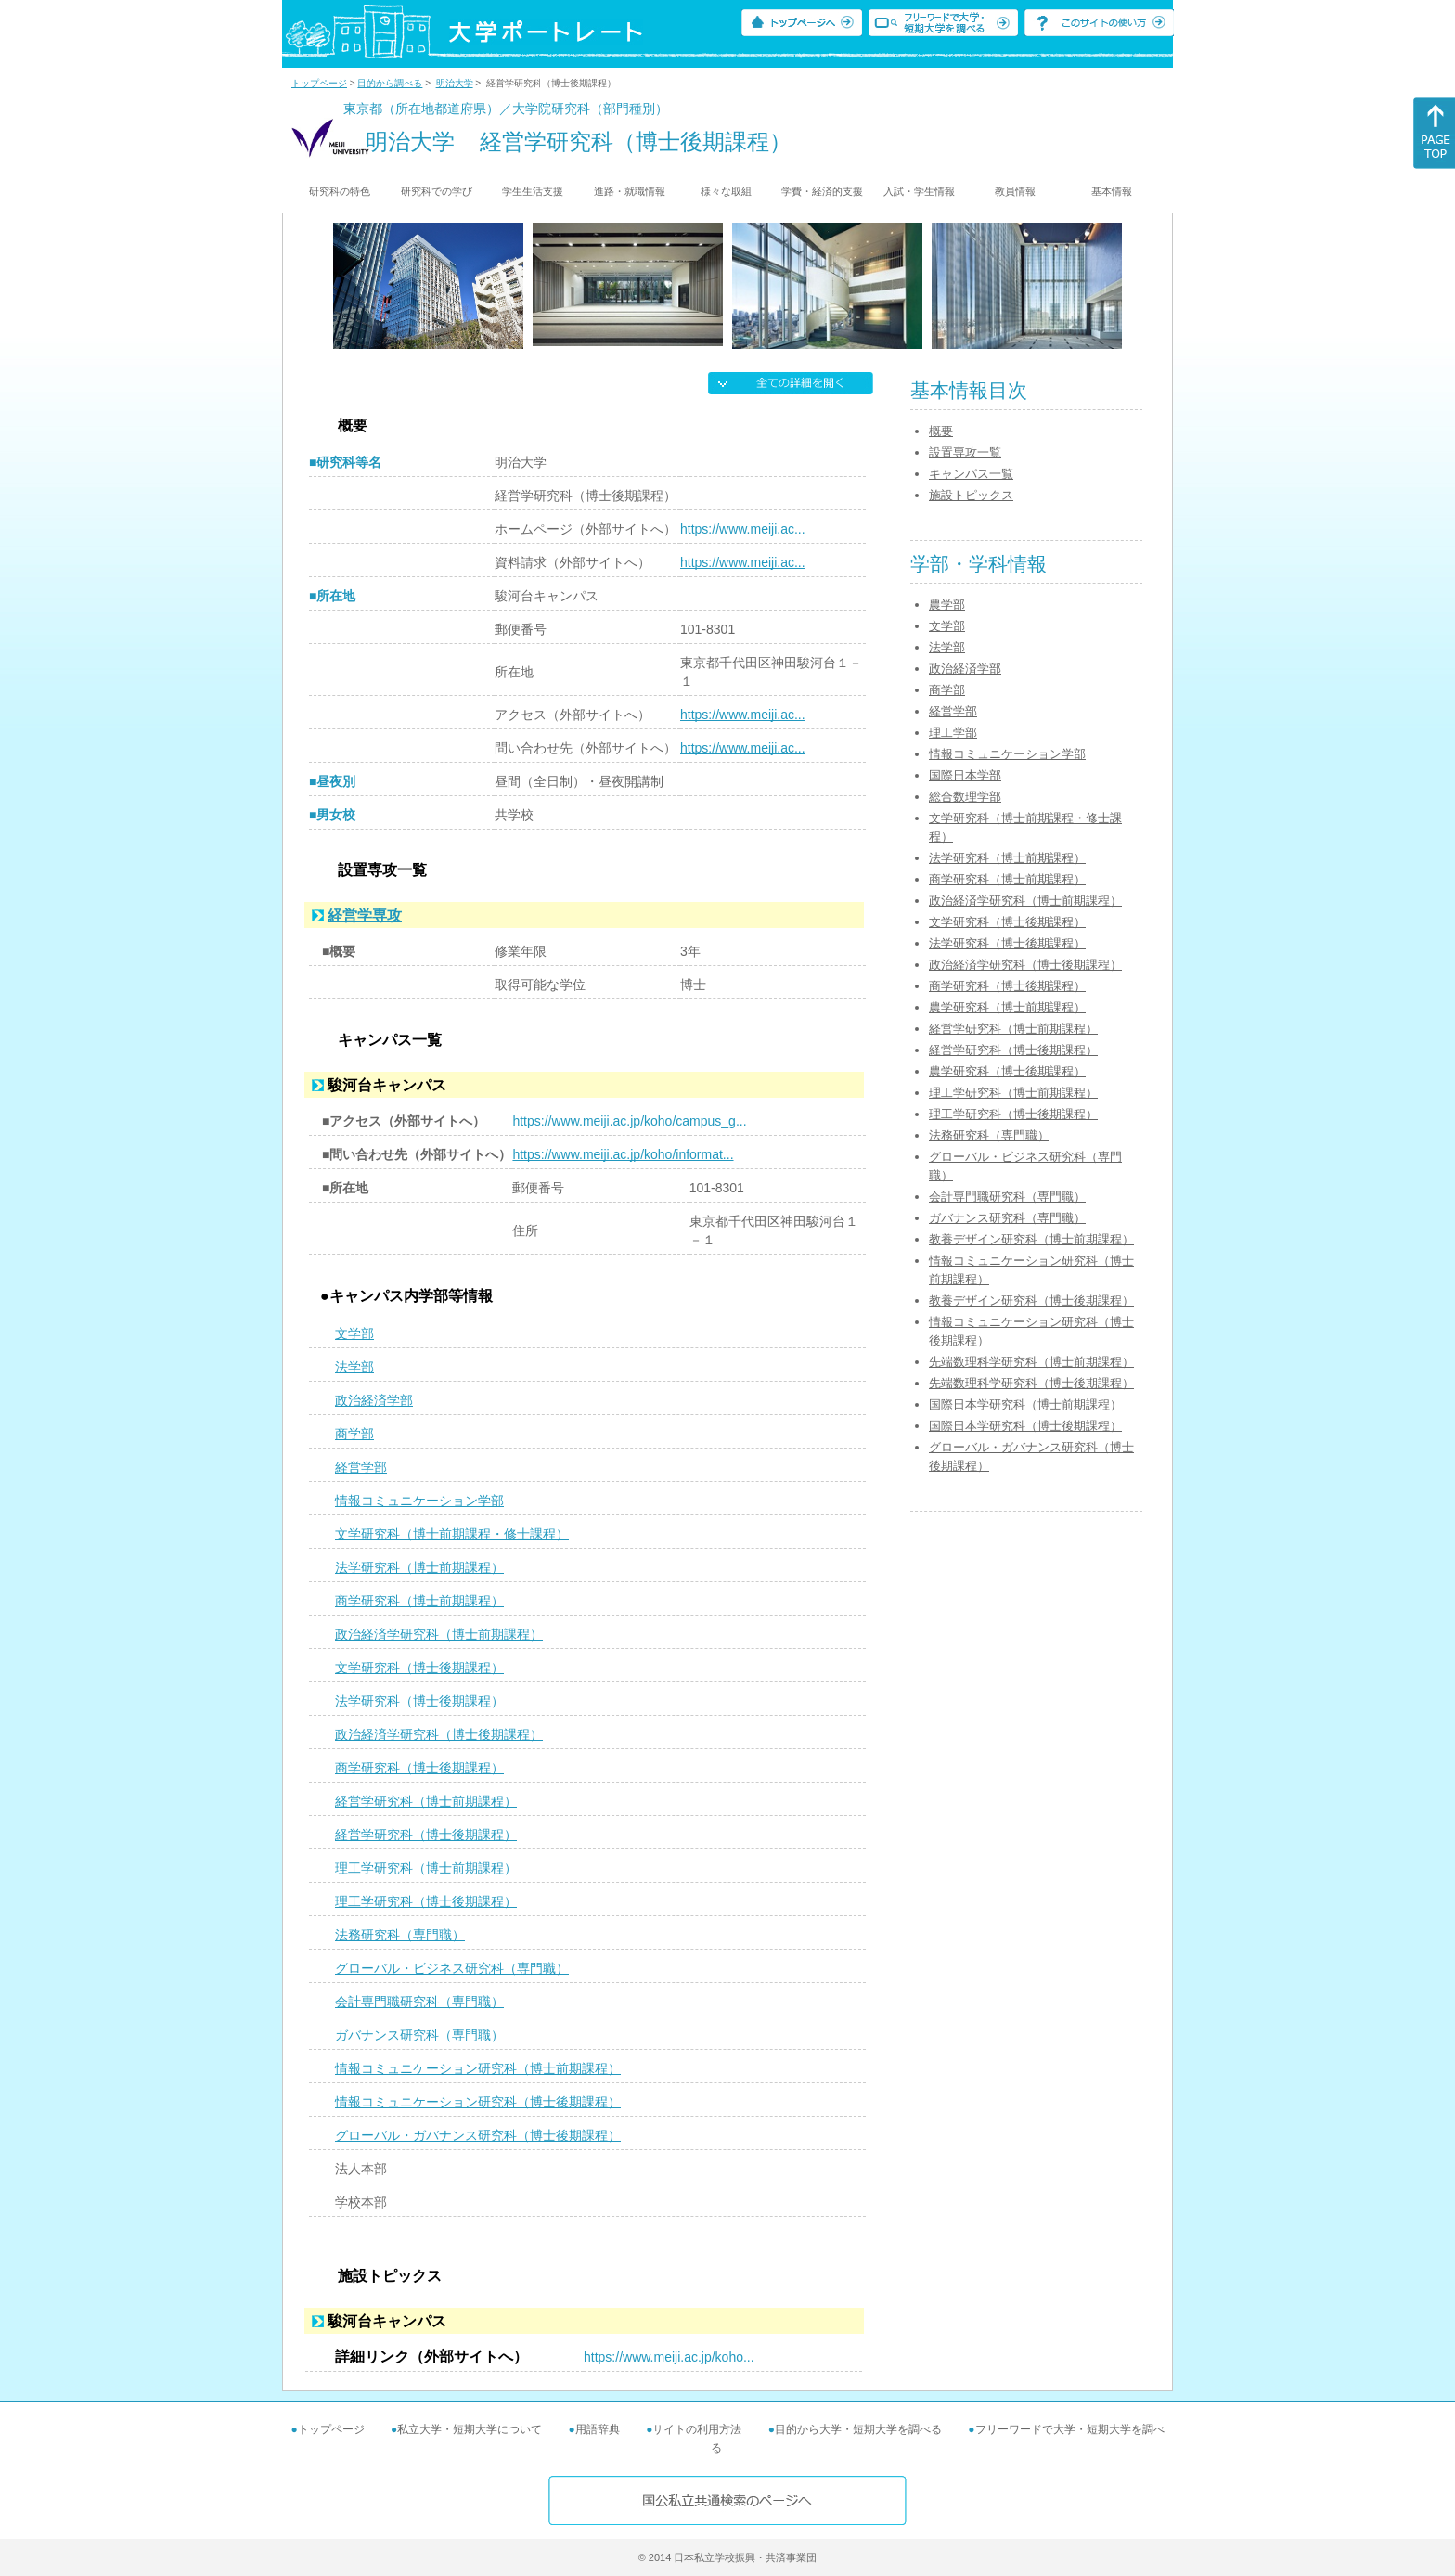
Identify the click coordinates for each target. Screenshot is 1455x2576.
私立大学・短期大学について (469, 2429)
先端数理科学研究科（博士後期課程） (1031, 1383)
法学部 (354, 1366)
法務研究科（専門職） (400, 1934)
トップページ (319, 83)
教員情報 (1015, 191)
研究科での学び (436, 191)
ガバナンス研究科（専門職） (419, 2035)
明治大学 (454, 83)
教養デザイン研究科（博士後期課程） (1031, 1300)
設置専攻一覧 (965, 452)
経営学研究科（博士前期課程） (426, 1801)
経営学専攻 (365, 915)
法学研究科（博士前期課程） (419, 1567)
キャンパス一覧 (971, 474)
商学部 (354, 1433)
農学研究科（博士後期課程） (1007, 1071)
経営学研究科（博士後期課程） (426, 1834)
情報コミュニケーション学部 (419, 1500)
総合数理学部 (965, 797)
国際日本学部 (965, 775)
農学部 (947, 605)
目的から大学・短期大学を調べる (858, 2429)
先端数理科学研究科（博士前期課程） (1031, 1362)
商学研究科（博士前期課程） (419, 1600)
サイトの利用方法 (696, 2429)
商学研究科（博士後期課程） (419, 1767)
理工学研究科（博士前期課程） (426, 1868)
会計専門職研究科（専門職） (419, 2001)
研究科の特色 (339, 191)
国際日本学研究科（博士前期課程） (1025, 1404)
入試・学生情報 (919, 191)
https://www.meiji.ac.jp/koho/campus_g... (629, 1121)
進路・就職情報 (629, 191)
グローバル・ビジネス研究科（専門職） (452, 1968)
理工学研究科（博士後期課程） (426, 1901)
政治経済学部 (374, 1400)
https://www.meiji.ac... (742, 529)
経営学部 (361, 1467)
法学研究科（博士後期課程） (419, 1701)
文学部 (354, 1333)
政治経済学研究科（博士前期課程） (439, 1634)
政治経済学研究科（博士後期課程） (439, 1734)
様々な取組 (726, 191)
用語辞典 (597, 2429)
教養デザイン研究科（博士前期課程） (1031, 1239)
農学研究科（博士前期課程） (1007, 1007)
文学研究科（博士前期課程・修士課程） (452, 1533)
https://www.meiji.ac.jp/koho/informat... (622, 1154)
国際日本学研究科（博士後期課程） (1025, 1426)
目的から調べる (389, 83)
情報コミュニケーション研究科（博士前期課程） (478, 2068)
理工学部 (953, 733)
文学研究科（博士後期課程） (419, 1667)
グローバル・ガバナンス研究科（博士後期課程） (478, 2135)
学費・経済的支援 (822, 191)
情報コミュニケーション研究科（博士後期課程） (478, 2101)
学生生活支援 (532, 191)
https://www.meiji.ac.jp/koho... (669, 2357)
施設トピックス (971, 495)
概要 (941, 431)
